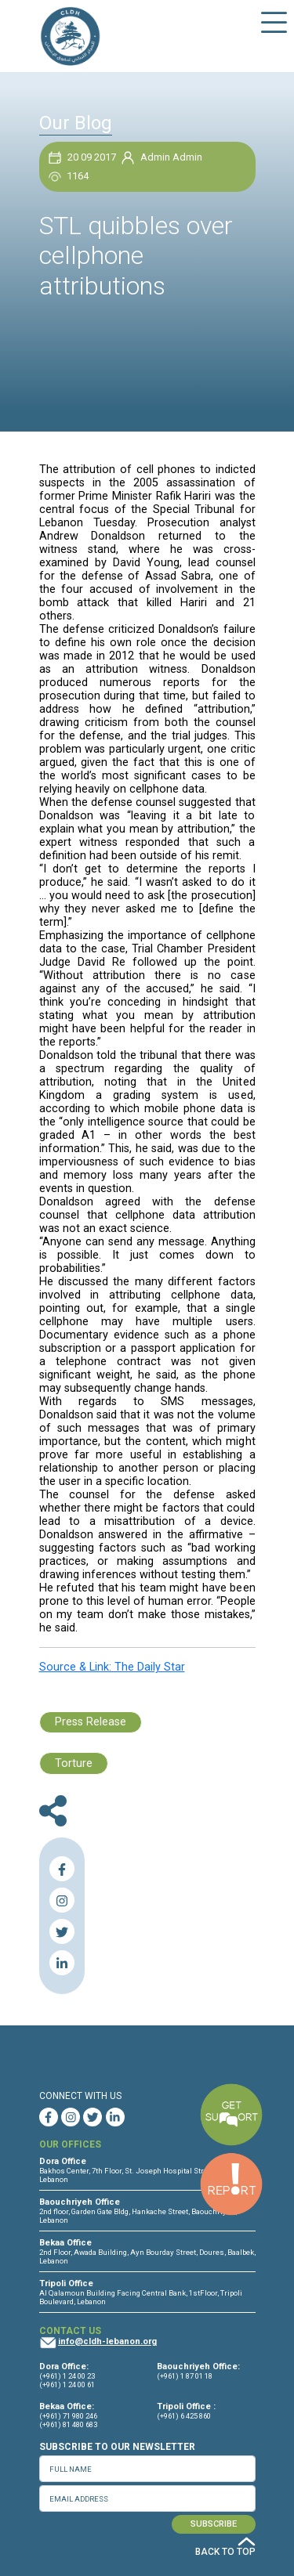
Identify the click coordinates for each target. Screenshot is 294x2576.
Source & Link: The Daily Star (112, 1667)
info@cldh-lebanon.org (107, 2341)
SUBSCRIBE (214, 2524)
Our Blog (75, 123)
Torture (74, 1763)
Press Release (90, 1722)
